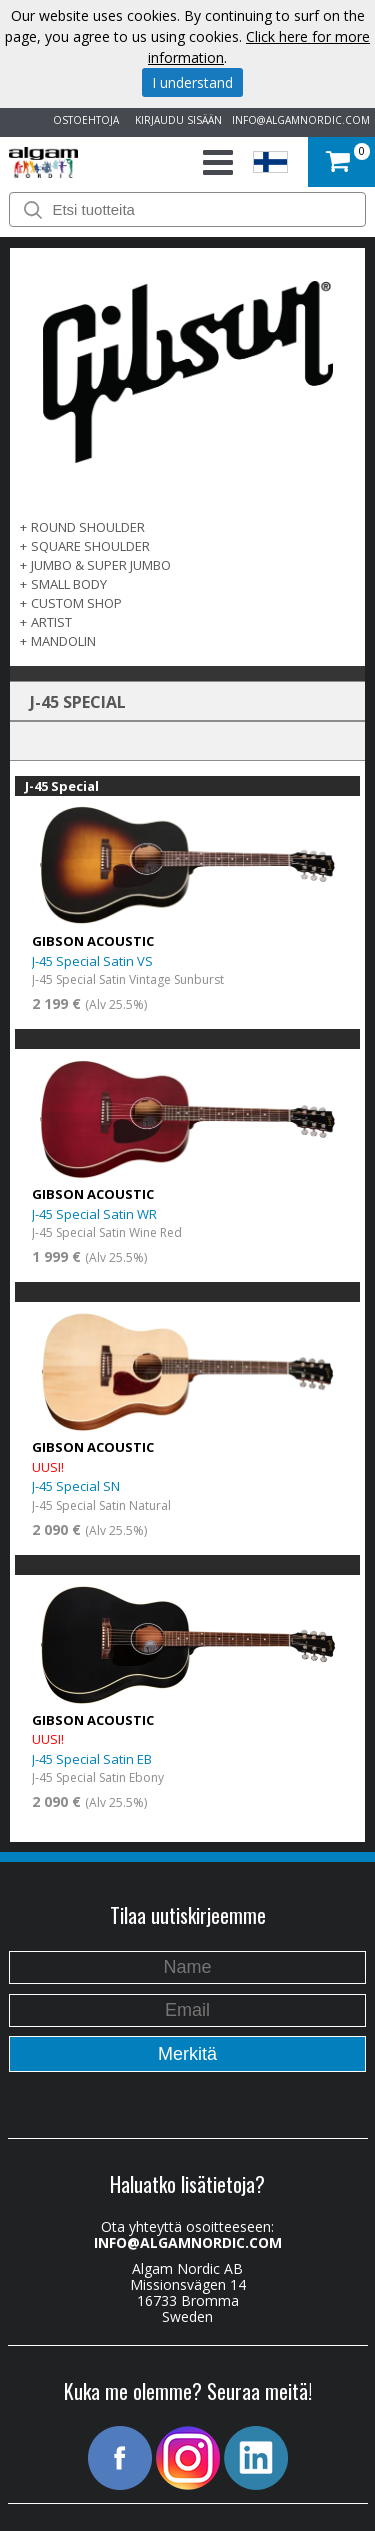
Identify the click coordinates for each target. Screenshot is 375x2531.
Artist (51, 622)
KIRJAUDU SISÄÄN (175, 120)
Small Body (69, 584)
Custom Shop (76, 603)
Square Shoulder (90, 546)
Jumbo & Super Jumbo (101, 565)
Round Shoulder (88, 527)
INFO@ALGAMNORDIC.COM (301, 120)
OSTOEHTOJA (83, 120)
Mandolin (63, 641)
